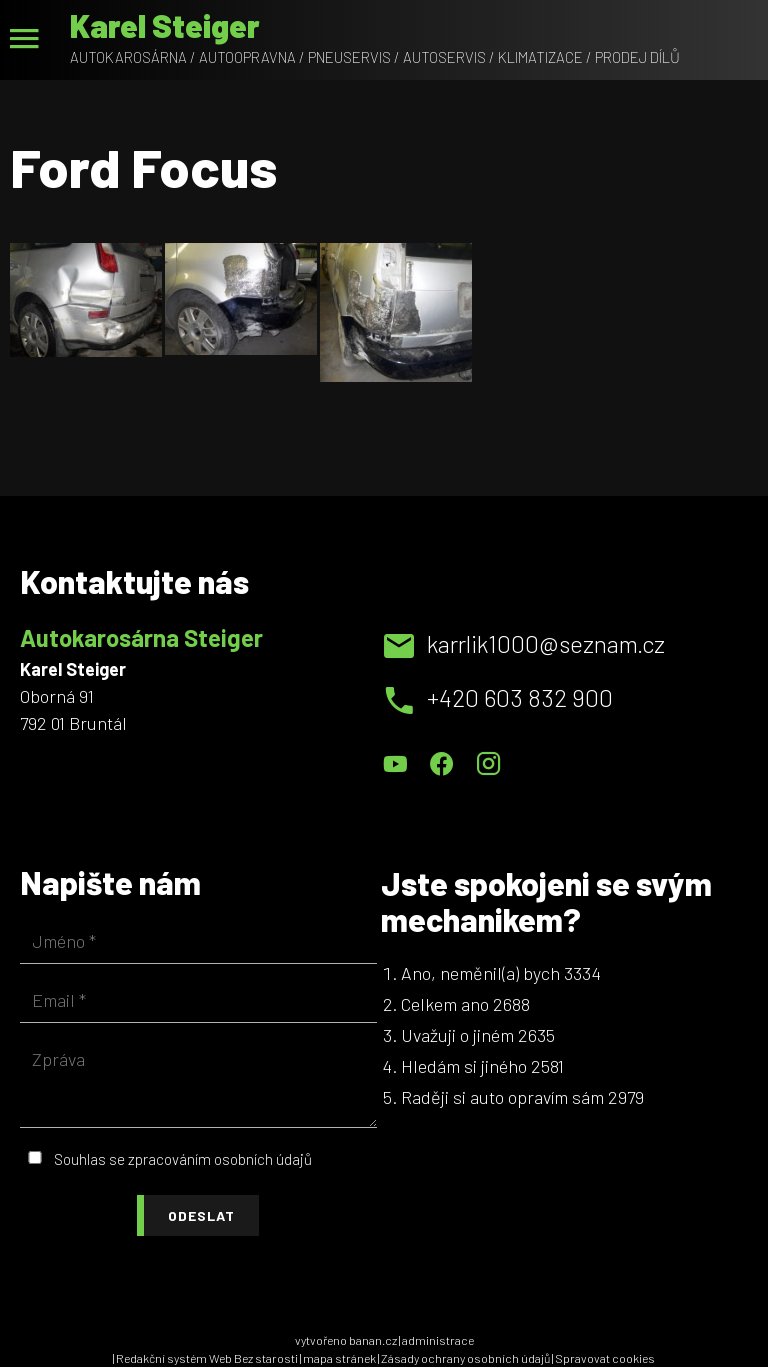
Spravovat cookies (605, 1358)
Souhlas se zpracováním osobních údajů (183, 1159)
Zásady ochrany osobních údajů (465, 1358)
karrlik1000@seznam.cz (546, 643)
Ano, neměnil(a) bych (480, 973)
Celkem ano (445, 1004)
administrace (438, 1340)
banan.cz (373, 1340)
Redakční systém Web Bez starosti (207, 1358)
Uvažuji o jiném (457, 1035)
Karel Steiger (165, 25)
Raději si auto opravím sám (502, 1097)
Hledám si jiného (464, 1066)
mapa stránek (339, 1358)
